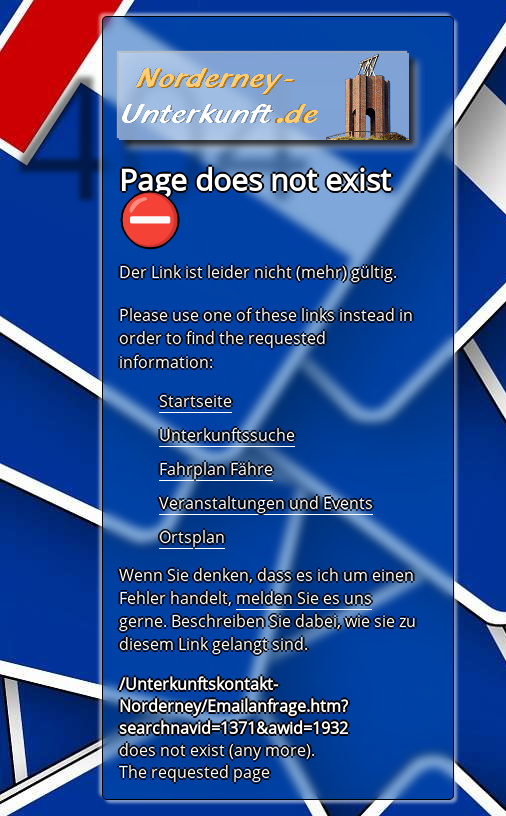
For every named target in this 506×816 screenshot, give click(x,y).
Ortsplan (192, 537)
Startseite (195, 401)
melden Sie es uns (304, 598)
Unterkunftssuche (227, 435)
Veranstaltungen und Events (266, 503)
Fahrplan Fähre (216, 469)
